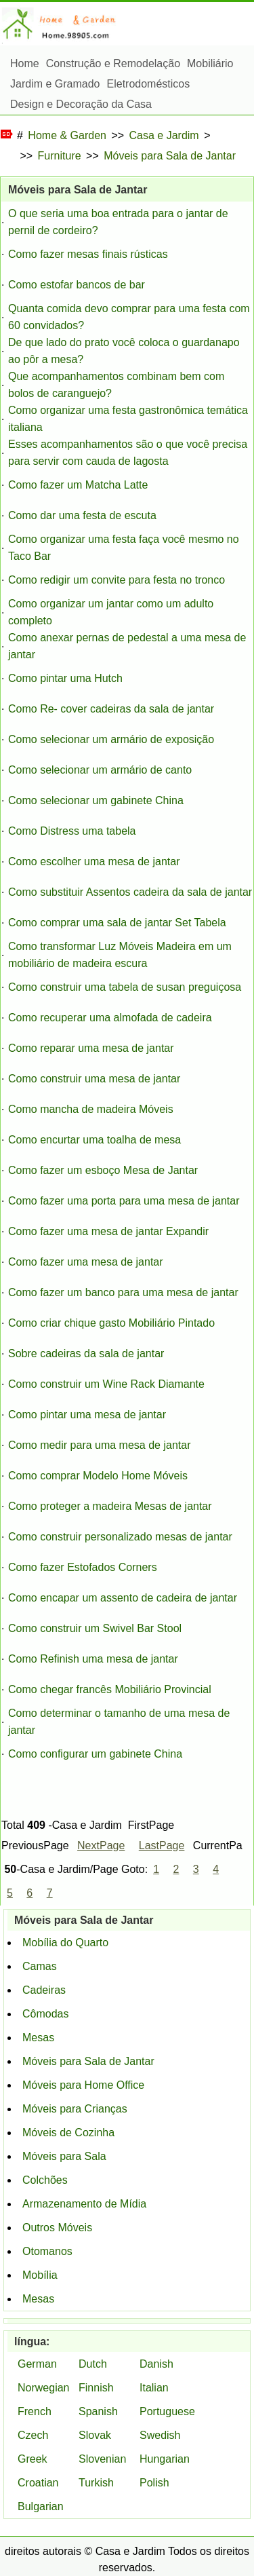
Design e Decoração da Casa (81, 104)
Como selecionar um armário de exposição (111, 739)
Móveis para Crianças (74, 2109)
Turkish (96, 2482)
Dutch (93, 2364)
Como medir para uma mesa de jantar (99, 1445)
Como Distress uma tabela (72, 831)
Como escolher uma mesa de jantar (93, 861)
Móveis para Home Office (83, 2085)
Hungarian (165, 2459)
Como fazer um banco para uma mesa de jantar (123, 1292)
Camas (39, 1966)
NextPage (101, 1845)
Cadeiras (44, 1990)
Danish (156, 2364)
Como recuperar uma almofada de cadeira (110, 1017)
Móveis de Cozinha (68, 2132)
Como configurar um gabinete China (95, 1754)
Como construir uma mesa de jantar (94, 1078)
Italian (154, 2387)
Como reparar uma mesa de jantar (91, 1048)
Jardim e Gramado (55, 84)
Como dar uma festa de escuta (82, 515)
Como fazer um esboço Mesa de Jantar (103, 1170)
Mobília (40, 2275)
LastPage (162, 1845)
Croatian (38, 2482)
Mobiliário (210, 63)
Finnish (96, 2387)
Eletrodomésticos (148, 84)
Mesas (38, 2037)
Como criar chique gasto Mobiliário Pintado (111, 1323)
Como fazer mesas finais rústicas (88, 254)
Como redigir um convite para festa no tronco (116, 580)
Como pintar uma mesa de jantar (87, 1414)
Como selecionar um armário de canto (100, 770)
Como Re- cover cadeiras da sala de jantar (111, 709)
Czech (33, 2435)
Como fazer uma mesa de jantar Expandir (108, 1231)
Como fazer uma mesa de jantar (85, 1262)
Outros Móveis (57, 2227)
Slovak (95, 2435)
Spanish (98, 2411)
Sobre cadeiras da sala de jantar (86, 1353)
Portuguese (167, 2411)
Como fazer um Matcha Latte (78, 485)
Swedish (160, 2435)
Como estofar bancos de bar (76, 284)
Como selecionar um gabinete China (96, 800)
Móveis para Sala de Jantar (170, 156)
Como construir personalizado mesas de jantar (120, 1536)
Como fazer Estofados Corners (82, 1567)
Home (24, 63)
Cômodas (45, 2014)
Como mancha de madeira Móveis (90, 1109)
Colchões (45, 2180)
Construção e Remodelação (113, 63)
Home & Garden (67, 135)
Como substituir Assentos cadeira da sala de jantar (130, 892)
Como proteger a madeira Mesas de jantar (110, 1506)
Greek (32, 2459)
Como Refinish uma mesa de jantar (93, 1659)
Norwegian (43, 2387)
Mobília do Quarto (65, 1942)
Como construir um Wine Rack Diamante (106, 1384)
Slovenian (102, 2459)
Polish (154, 2482)
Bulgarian (41, 2506)
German (37, 2364)
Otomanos (47, 2251)
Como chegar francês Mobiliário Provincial (109, 1689)
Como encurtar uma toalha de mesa (94, 1139)
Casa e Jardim (164, 135)
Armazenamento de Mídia (84, 2204)
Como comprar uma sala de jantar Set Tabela (117, 922)
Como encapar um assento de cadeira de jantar (122, 1598)
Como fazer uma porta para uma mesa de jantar (124, 1201)
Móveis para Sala (64, 2156)
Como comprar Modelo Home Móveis (98, 1475)
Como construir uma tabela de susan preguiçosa (124, 987)
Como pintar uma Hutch (65, 678)
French (34, 2411)
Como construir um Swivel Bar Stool (95, 1628)
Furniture (59, 156)
